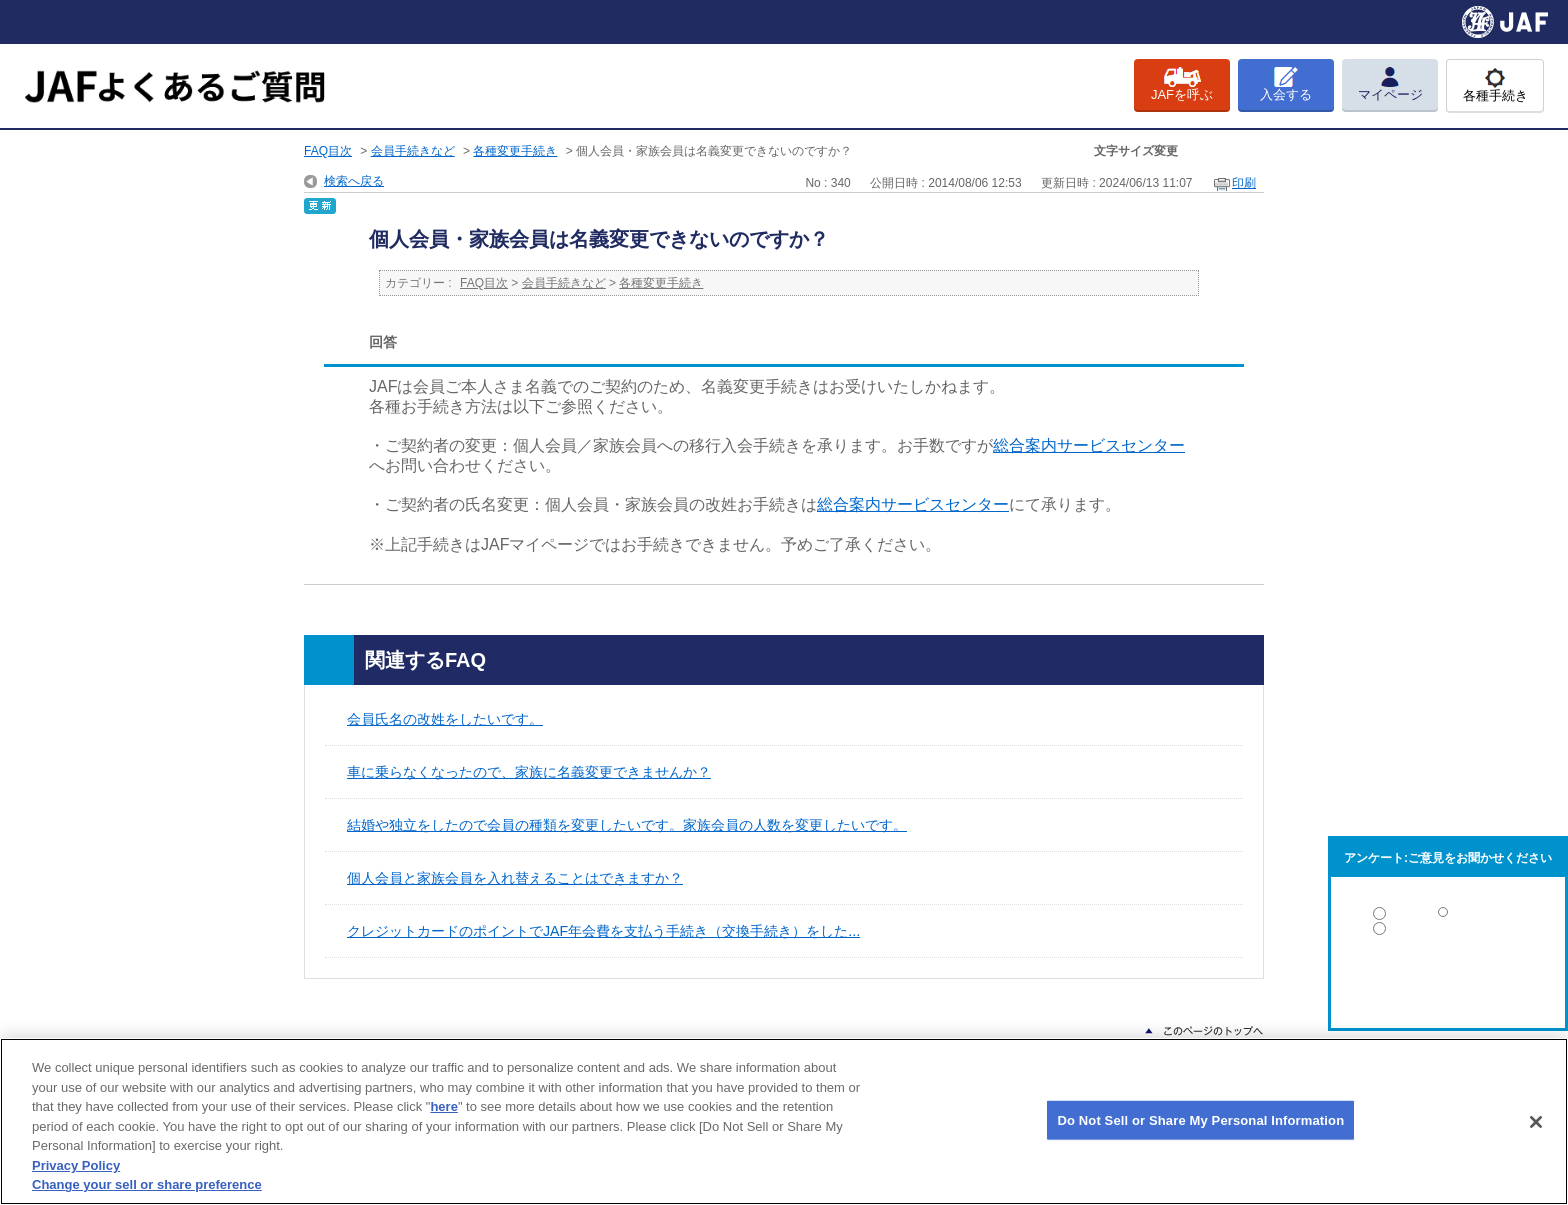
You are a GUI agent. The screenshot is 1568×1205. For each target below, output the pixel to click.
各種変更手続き (515, 151)
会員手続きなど (413, 151)
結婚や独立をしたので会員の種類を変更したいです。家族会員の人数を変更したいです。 (627, 825)
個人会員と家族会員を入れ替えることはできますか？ (515, 878)
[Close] (1536, 1122)
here (443, 1106)
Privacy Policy (76, 1165)
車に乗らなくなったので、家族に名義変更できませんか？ (529, 772)
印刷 (1244, 183)
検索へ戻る (354, 181)
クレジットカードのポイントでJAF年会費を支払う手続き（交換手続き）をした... (603, 931)
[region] (784, 1121)
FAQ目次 (328, 151)
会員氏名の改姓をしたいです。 (445, 719)
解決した (1448, 917)
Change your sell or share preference (147, 1184)
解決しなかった (1448, 983)
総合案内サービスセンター (1089, 445)
